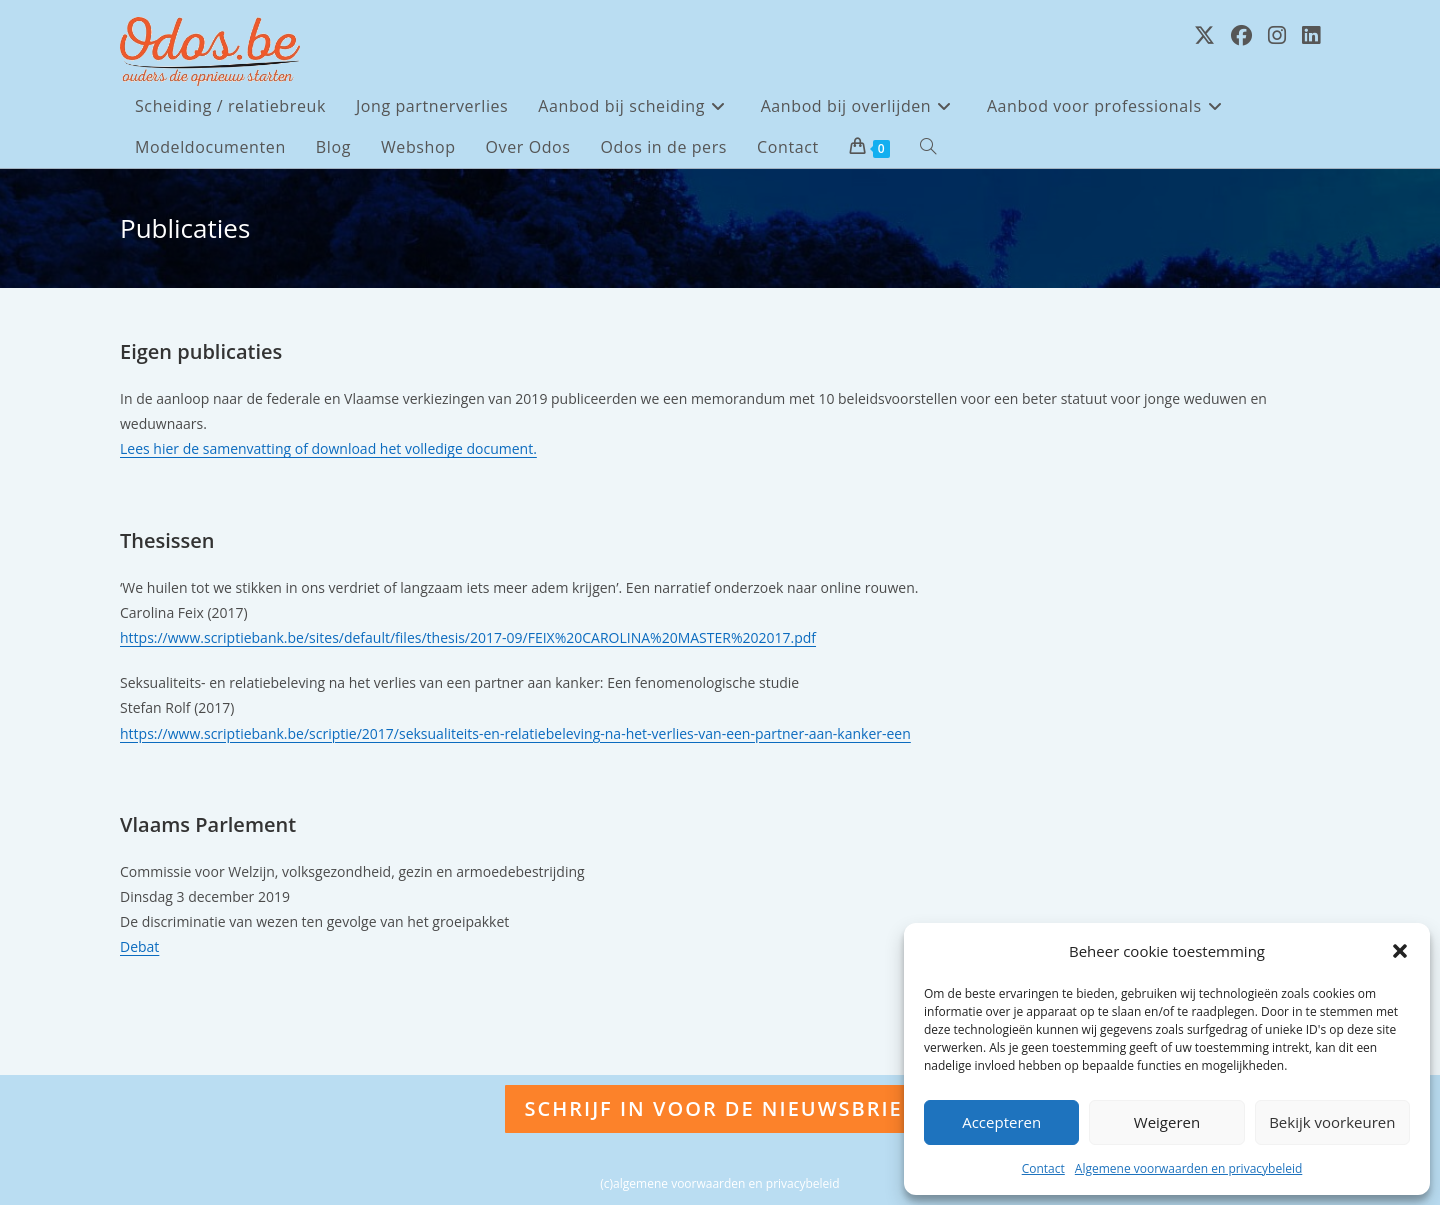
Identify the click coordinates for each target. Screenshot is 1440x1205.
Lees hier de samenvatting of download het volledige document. (328, 448)
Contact (1043, 1168)
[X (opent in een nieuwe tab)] (1204, 35)
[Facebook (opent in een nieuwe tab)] (1241, 35)
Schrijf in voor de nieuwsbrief (720, 1108)
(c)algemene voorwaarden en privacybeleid (719, 1183)
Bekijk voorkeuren (1332, 1122)
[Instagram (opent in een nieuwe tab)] (1277, 35)
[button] (1400, 951)
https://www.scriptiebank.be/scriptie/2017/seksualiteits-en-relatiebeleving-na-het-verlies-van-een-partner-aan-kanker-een (515, 733)
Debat (139, 946)
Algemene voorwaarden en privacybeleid (1189, 1168)
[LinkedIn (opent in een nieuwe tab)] (1311, 35)
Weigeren (1167, 1122)
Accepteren (1001, 1122)
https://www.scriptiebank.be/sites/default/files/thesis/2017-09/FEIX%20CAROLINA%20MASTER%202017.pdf (468, 637)
